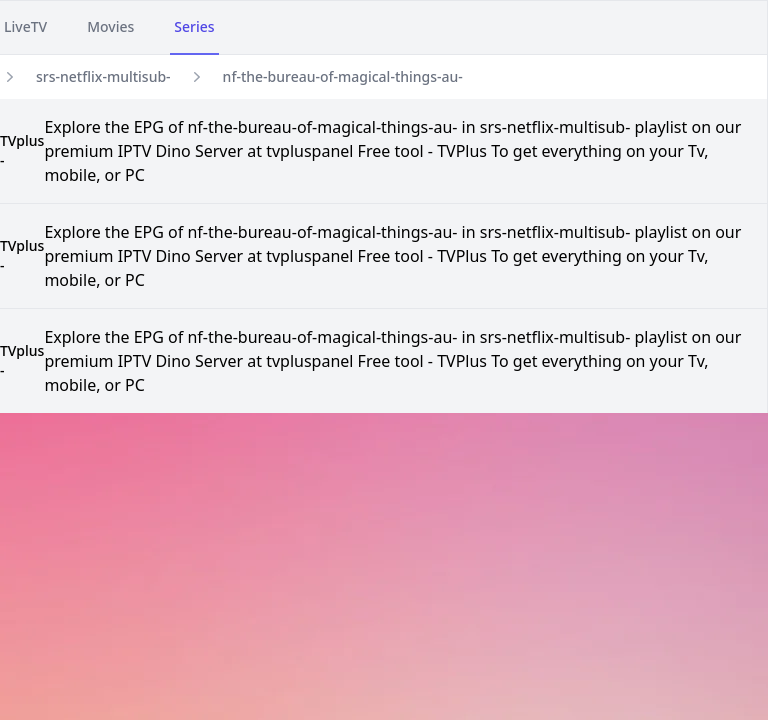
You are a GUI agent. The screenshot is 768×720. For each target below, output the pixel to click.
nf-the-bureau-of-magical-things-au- (343, 76)
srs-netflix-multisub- (103, 76)
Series (194, 26)
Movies (110, 26)
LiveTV (25, 26)
